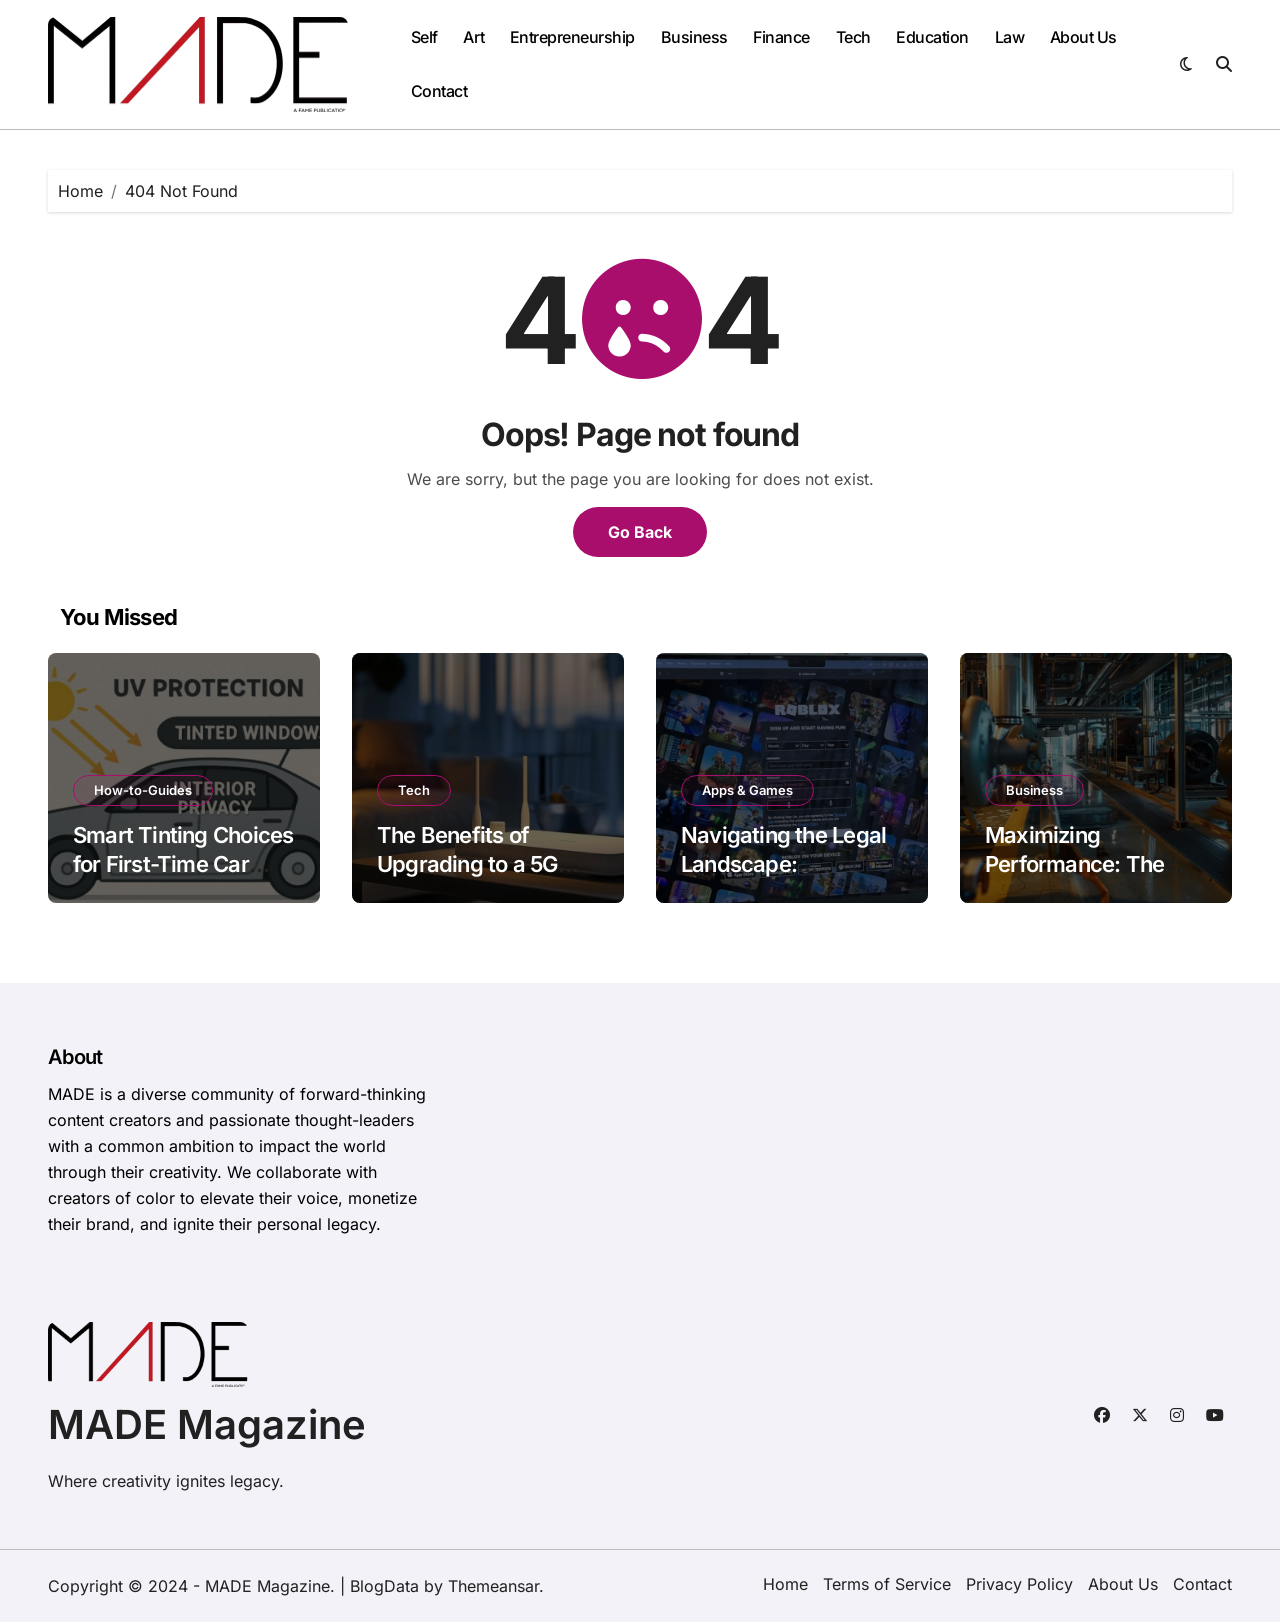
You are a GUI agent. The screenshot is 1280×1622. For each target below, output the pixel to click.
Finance (781, 37)
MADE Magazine (207, 1424)
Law (1010, 37)
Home (785, 1584)
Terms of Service (887, 1584)
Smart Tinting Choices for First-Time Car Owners (183, 863)
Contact (439, 91)
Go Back (640, 532)
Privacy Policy (1019, 1584)
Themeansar (493, 1586)
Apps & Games (747, 790)
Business (694, 37)
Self (424, 37)
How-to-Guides (143, 790)
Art (473, 37)
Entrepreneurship (572, 37)
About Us (1083, 37)
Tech (853, 37)
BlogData (384, 1586)
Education (932, 37)
